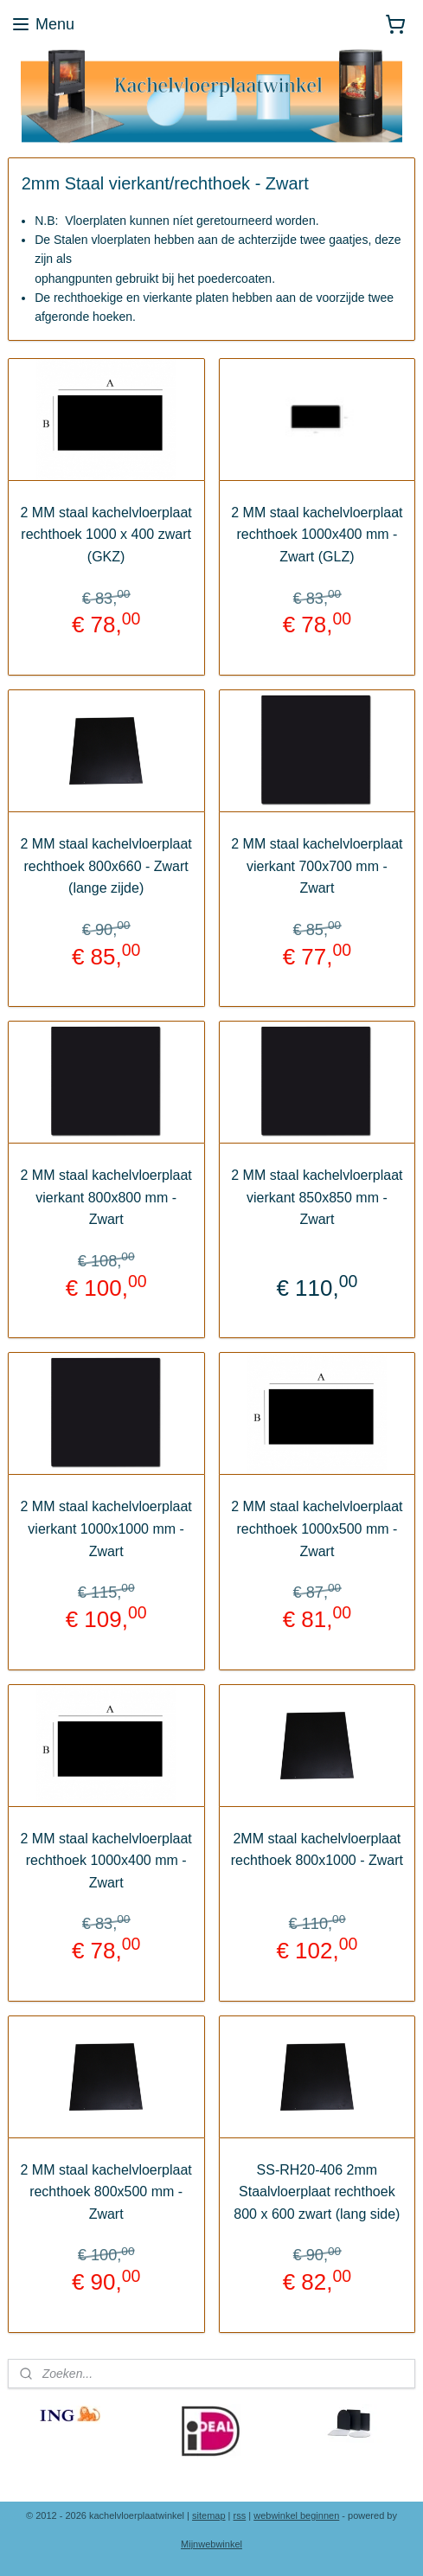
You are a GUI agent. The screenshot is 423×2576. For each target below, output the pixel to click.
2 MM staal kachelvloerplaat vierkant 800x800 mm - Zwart (105, 1197)
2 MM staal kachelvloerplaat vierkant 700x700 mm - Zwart (316, 865)
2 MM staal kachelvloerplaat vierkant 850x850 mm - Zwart (316, 1197)
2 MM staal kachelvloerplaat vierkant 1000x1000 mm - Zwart (105, 1528)
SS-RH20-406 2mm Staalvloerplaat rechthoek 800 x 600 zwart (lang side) (317, 2192)
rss (240, 2515)
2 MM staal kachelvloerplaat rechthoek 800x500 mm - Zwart (105, 2192)
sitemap (209, 2515)
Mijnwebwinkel (211, 2544)
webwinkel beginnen (296, 2515)
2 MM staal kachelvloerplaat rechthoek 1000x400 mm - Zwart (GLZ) (316, 534)
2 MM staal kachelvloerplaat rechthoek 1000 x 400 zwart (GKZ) (105, 534)
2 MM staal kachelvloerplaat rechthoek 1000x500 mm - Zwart (316, 1528)
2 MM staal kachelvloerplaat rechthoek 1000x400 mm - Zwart (105, 1860)
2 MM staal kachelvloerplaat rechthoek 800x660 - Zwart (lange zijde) (105, 865)
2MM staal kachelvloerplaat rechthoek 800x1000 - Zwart (317, 1849)
